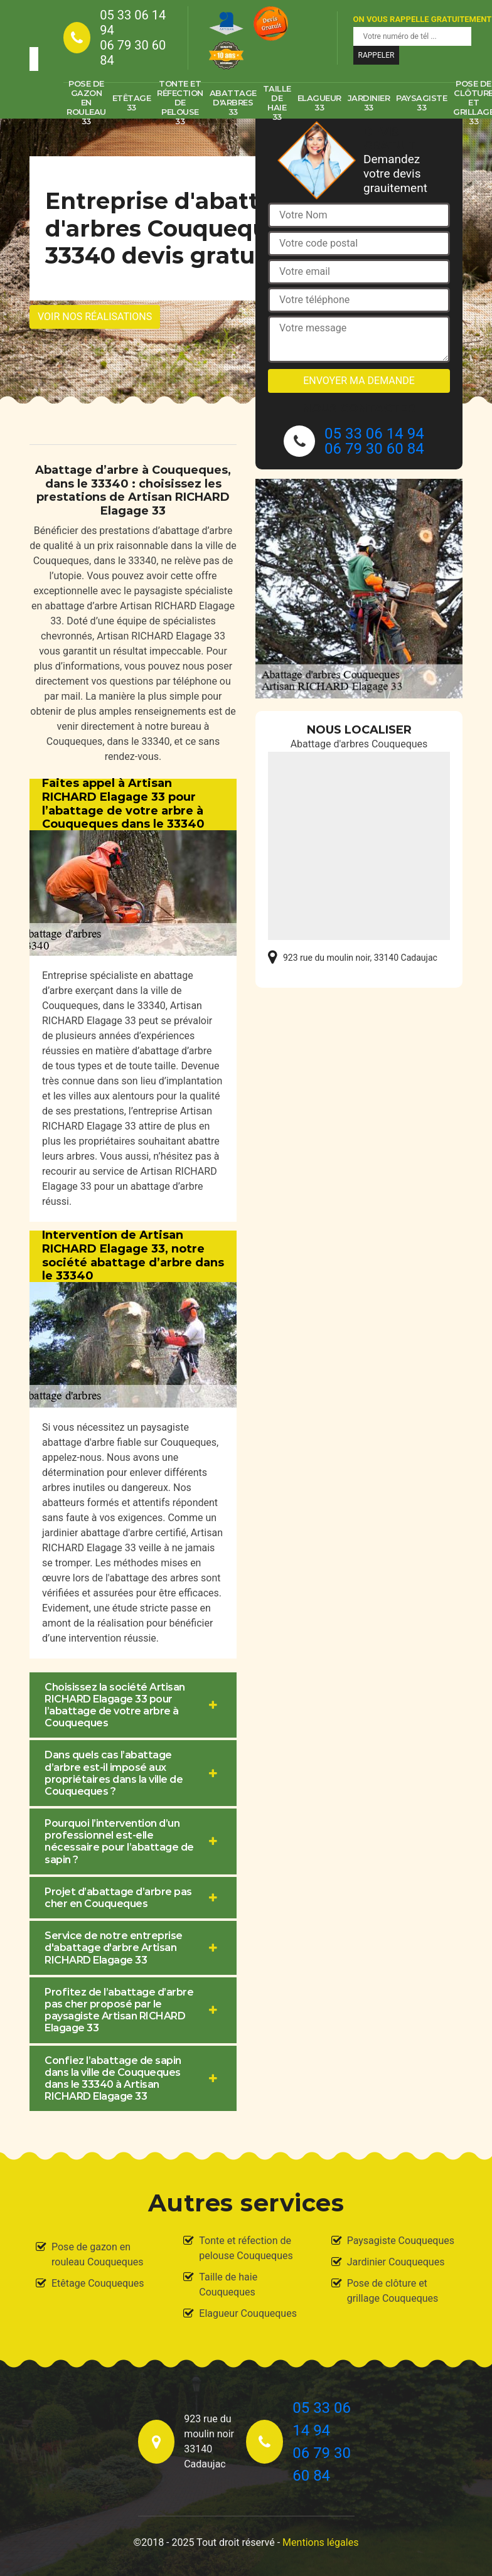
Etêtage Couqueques (97, 2283)
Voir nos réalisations (95, 317)
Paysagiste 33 (421, 102)
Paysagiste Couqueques (400, 2241)
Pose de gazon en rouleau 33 (86, 103)
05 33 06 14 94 (133, 23)
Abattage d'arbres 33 (233, 102)
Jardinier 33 (369, 102)
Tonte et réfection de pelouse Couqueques (245, 2248)
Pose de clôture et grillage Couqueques (393, 2290)
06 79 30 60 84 (133, 53)
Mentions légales (320, 2542)
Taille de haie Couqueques (228, 2284)
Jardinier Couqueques (396, 2262)
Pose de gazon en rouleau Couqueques (97, 2254)
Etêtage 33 (131, 102)
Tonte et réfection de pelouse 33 (180, 103)
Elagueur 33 (319, 102)
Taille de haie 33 (277, 103)
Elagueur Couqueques (248, 2313)
